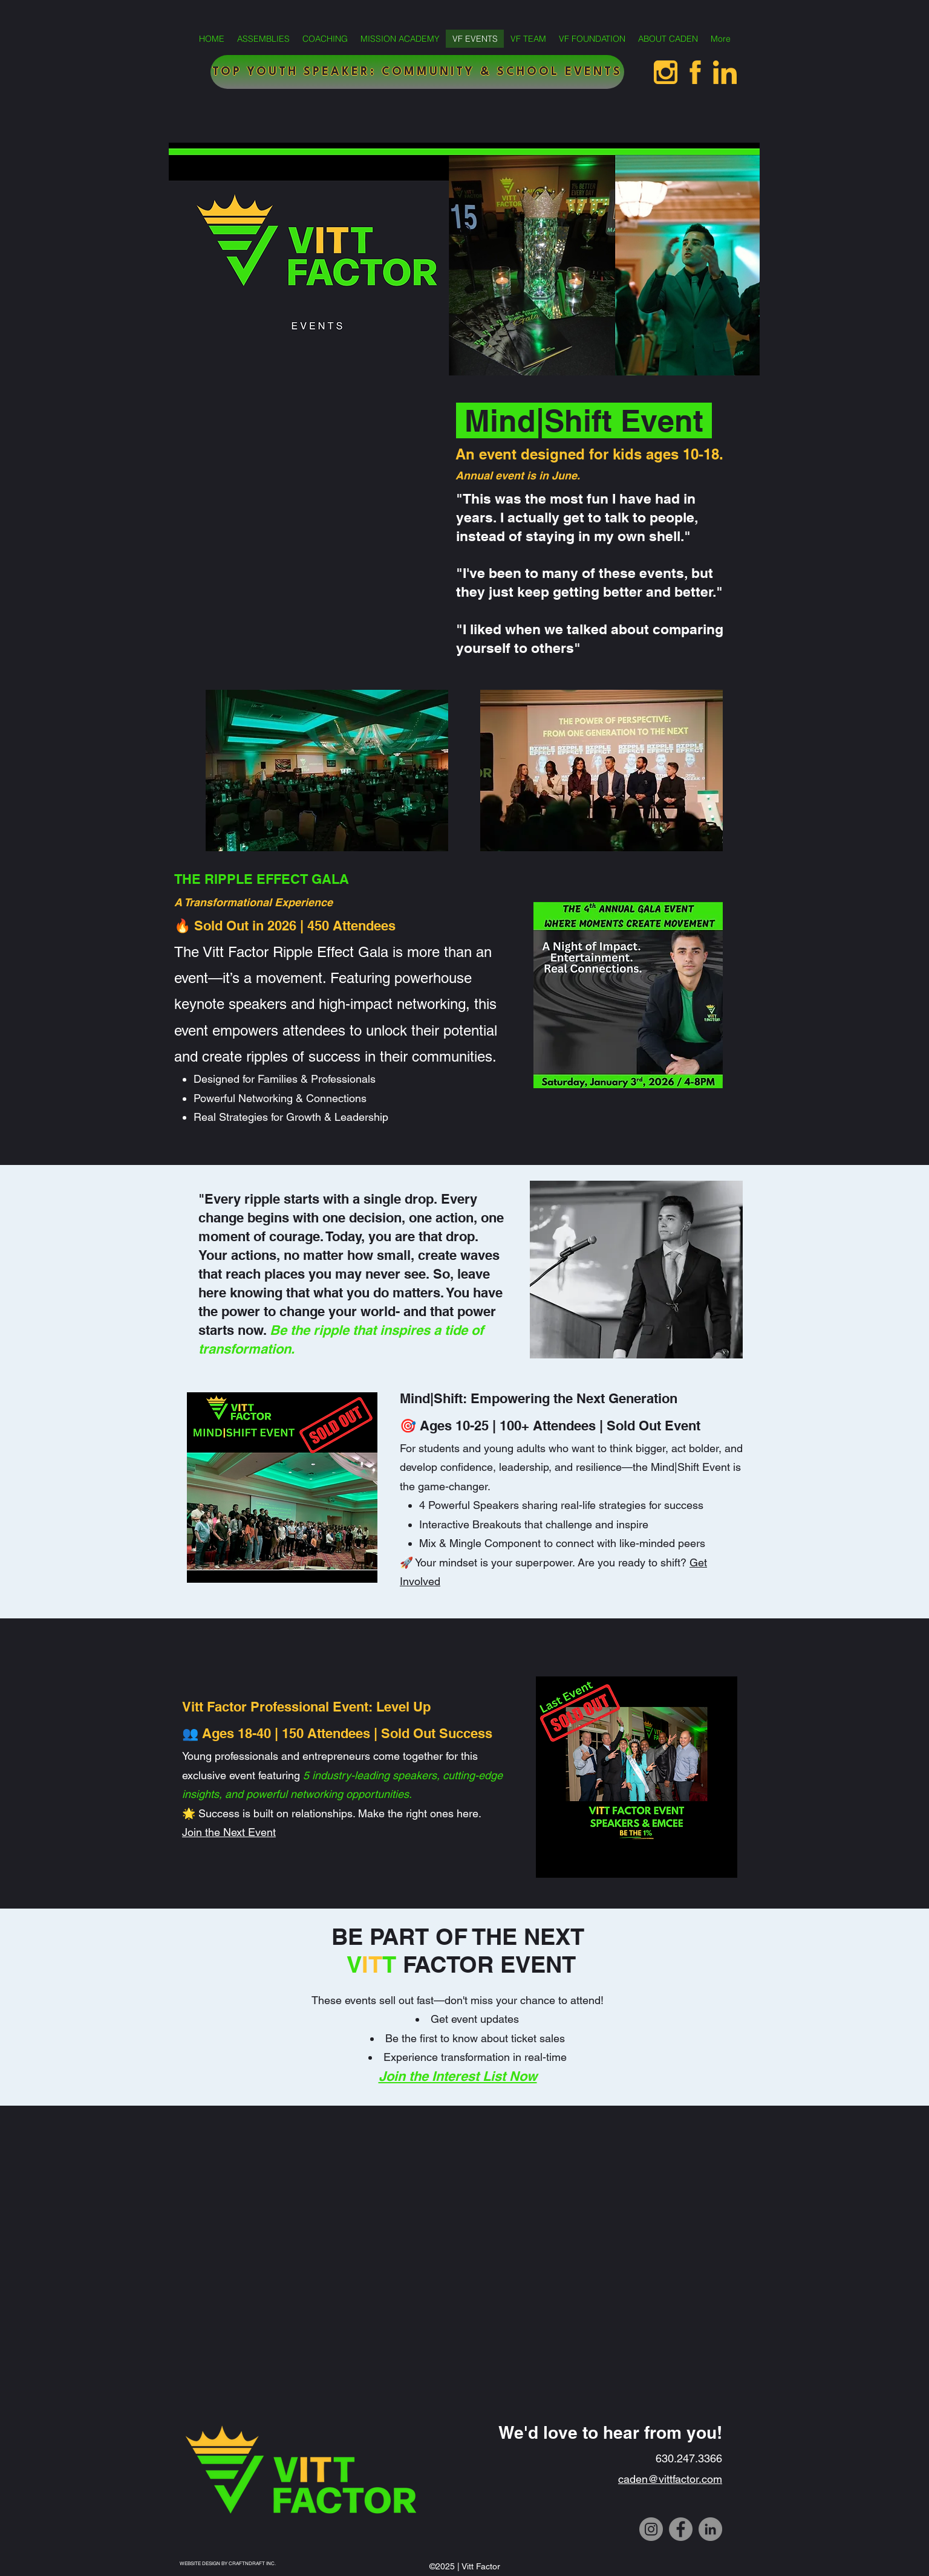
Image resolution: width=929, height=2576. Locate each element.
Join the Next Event (229, 1832)
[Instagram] (651, 2529)
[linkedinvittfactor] (725, 72)
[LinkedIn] (710, 2529)
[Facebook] (681, 2529)
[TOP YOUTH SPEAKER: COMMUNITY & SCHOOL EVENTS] (417, 72)
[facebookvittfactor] (695, 72)
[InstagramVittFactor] (665, 72)
